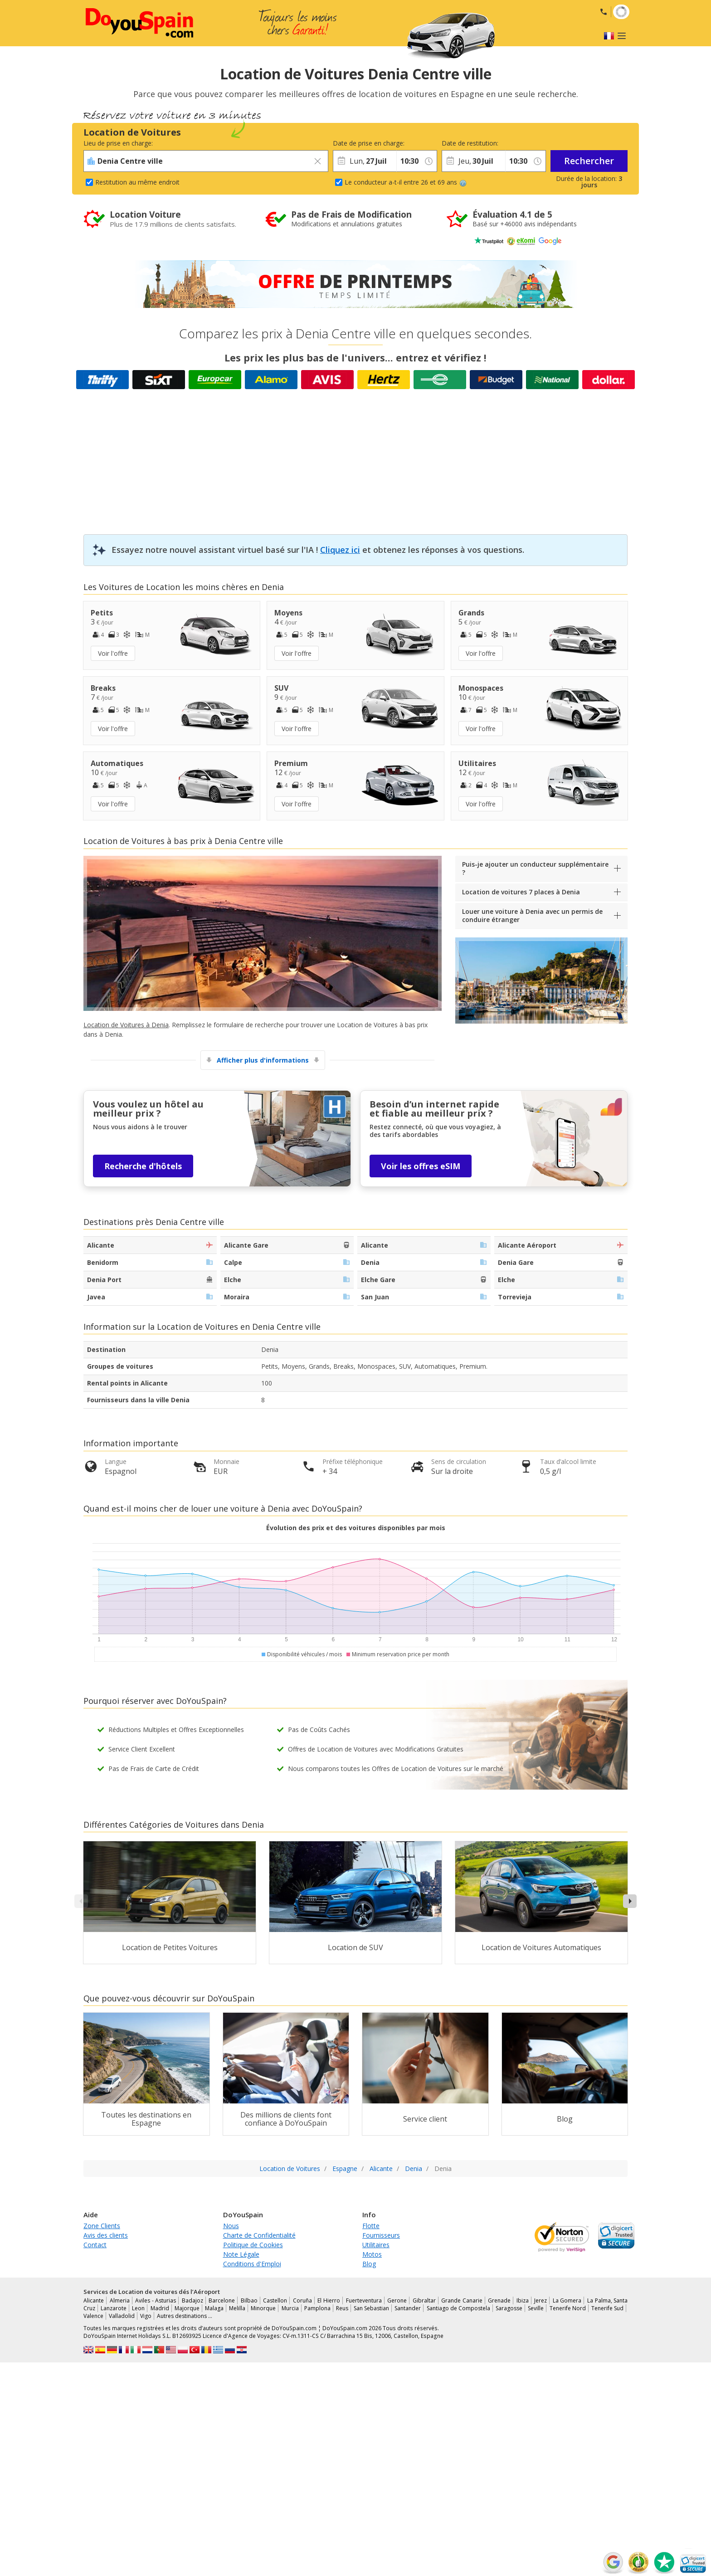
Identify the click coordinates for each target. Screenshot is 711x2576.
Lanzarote (114, 2308)
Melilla (237, 2308)
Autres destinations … (184, 2316)
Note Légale (241, 2254)
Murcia (290, 2308)
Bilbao (249, 2300)
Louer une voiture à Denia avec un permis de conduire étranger (532, 915)
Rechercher (589, 161)
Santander (407, 2308)
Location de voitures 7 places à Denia (521, 892)
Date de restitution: (470, 143)
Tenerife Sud (607, 2308)
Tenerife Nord (568, 2308)
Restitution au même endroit (137, 182)
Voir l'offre (113, 653)
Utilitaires (376, 2244)
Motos (372, 2254)
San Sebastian (371, 2308)
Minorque (263, 2308)
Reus (342, 2308)
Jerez (540, 2300)
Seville (536, 2308)
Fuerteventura (364, 2300)
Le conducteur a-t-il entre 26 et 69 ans (406, 182)
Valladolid (122, 2316)
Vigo (145, 2316)
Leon (138, 2308)
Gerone (397, 2300)
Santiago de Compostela (458, 2308)
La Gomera (567, 2300)
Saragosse (509, 2308)
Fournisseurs (381, 2235)
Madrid (160, 2308)
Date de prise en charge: (364, 143)
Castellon (275, 2300)
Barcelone (222, 2300)
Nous (231, 2225)
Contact (95, 2244)
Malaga (214, 2308)
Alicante (93, 2300)
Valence (93, 2316)
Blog (369, 2263)
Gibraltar (424, 2300)
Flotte (371, 2225)
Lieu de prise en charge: (118, 143)
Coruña (302, 2300)
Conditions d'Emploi (252, 2263)
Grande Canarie (461, 2300)
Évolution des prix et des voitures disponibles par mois (355, 1527)
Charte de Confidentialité (259, 2235)
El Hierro (328, 2300)
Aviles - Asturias (155, 2300)
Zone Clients (101, 2225)
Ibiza (522, 2300)
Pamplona (317, 2308)
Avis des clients (105, 2235)
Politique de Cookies (253, 2244)
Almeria (120, 2300)
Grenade (499, 2300)
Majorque (187, 2308)
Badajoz (192, 2300)
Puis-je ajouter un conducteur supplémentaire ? (535, 868)
